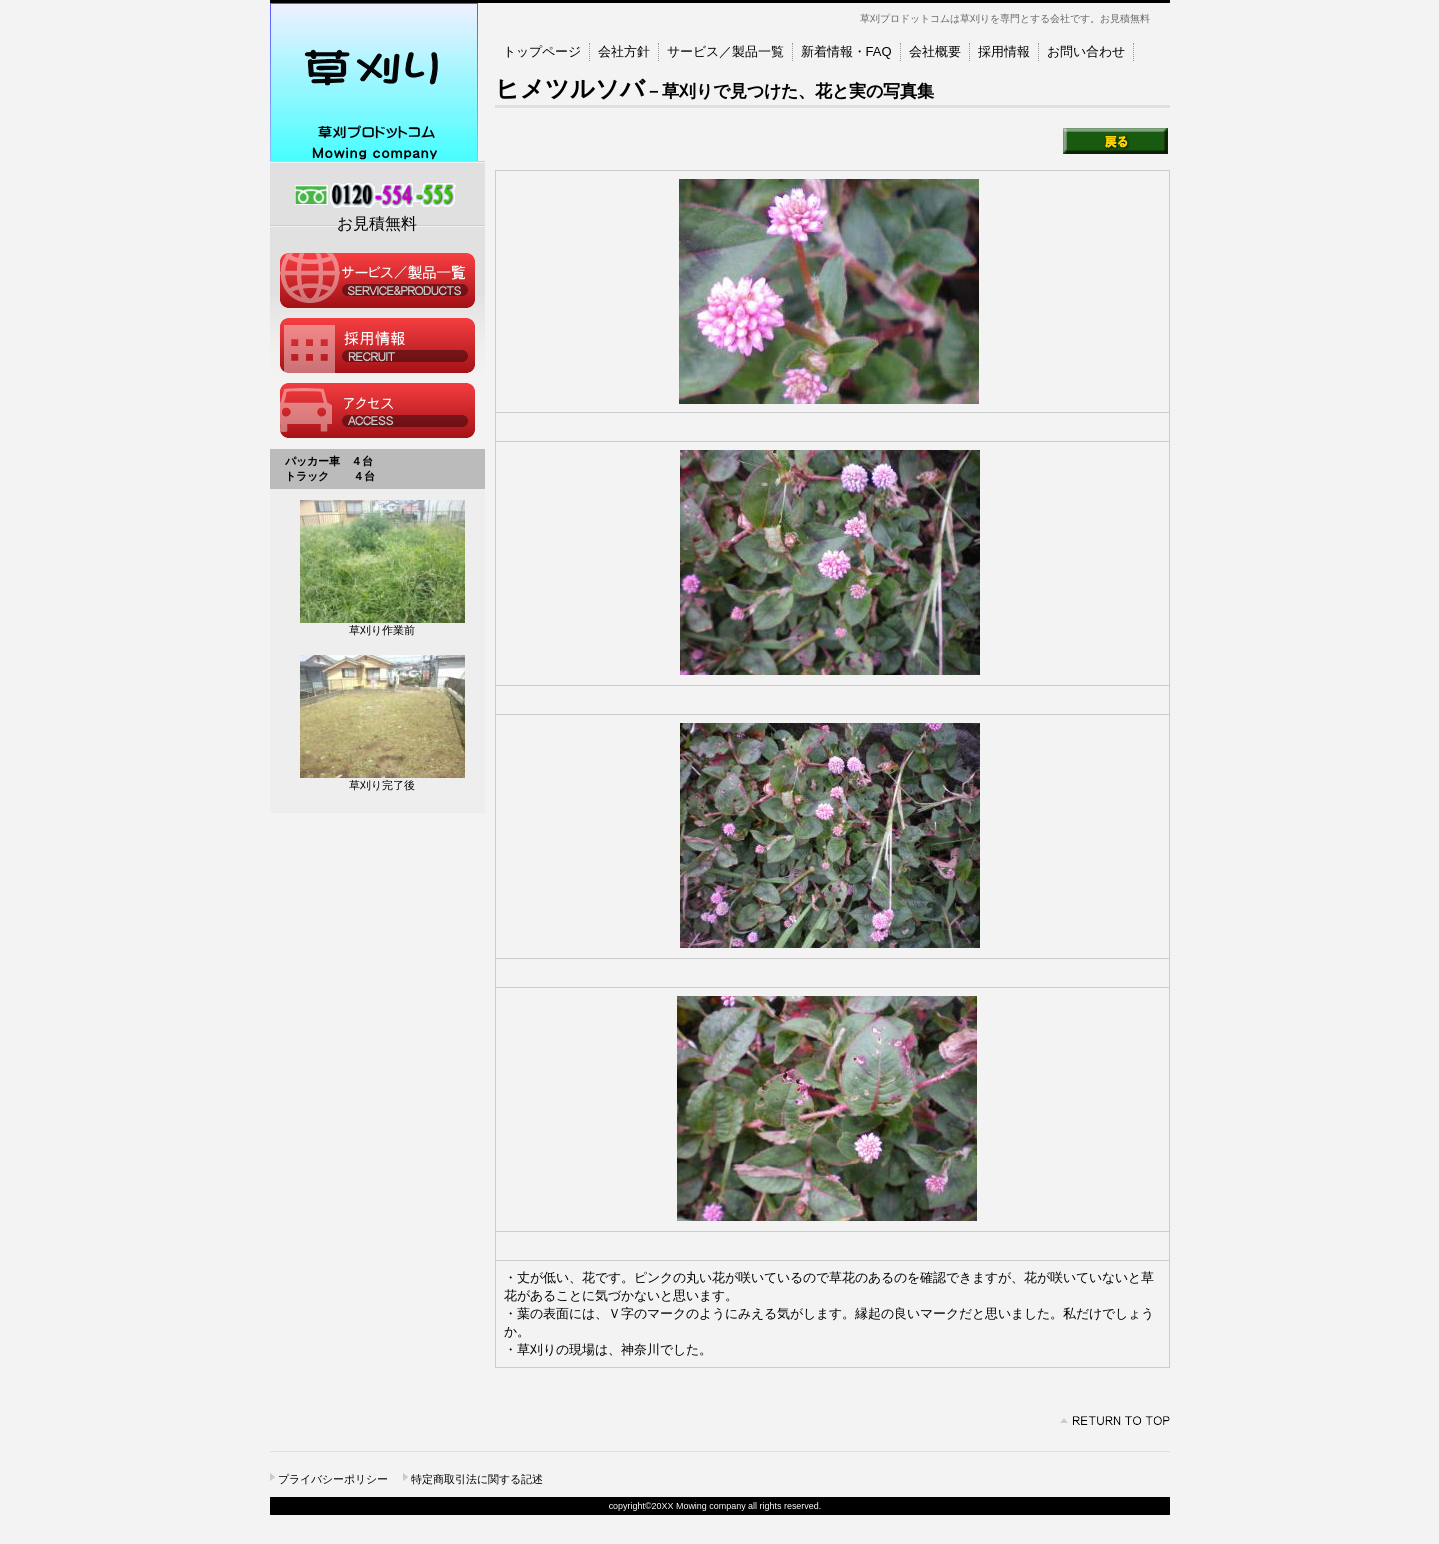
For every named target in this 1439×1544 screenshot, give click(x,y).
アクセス (377, 410)
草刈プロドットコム (377, 82)
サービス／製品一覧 (377, 280)
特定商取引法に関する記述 (477, 1479)
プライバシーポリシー (333, 1479)
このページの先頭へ (1115, 1421)
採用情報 (377, 345)
